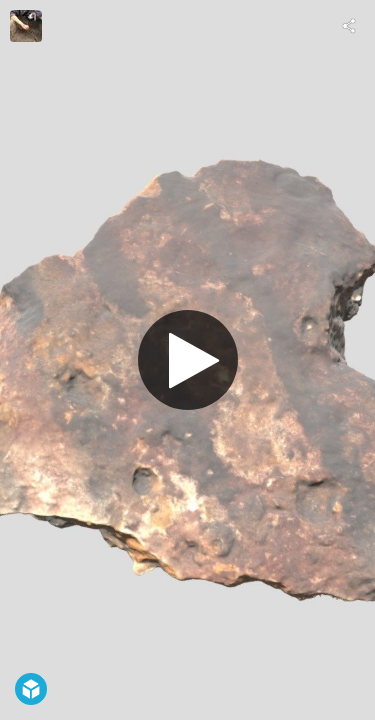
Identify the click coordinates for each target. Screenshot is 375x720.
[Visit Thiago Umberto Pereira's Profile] (26, 26)
